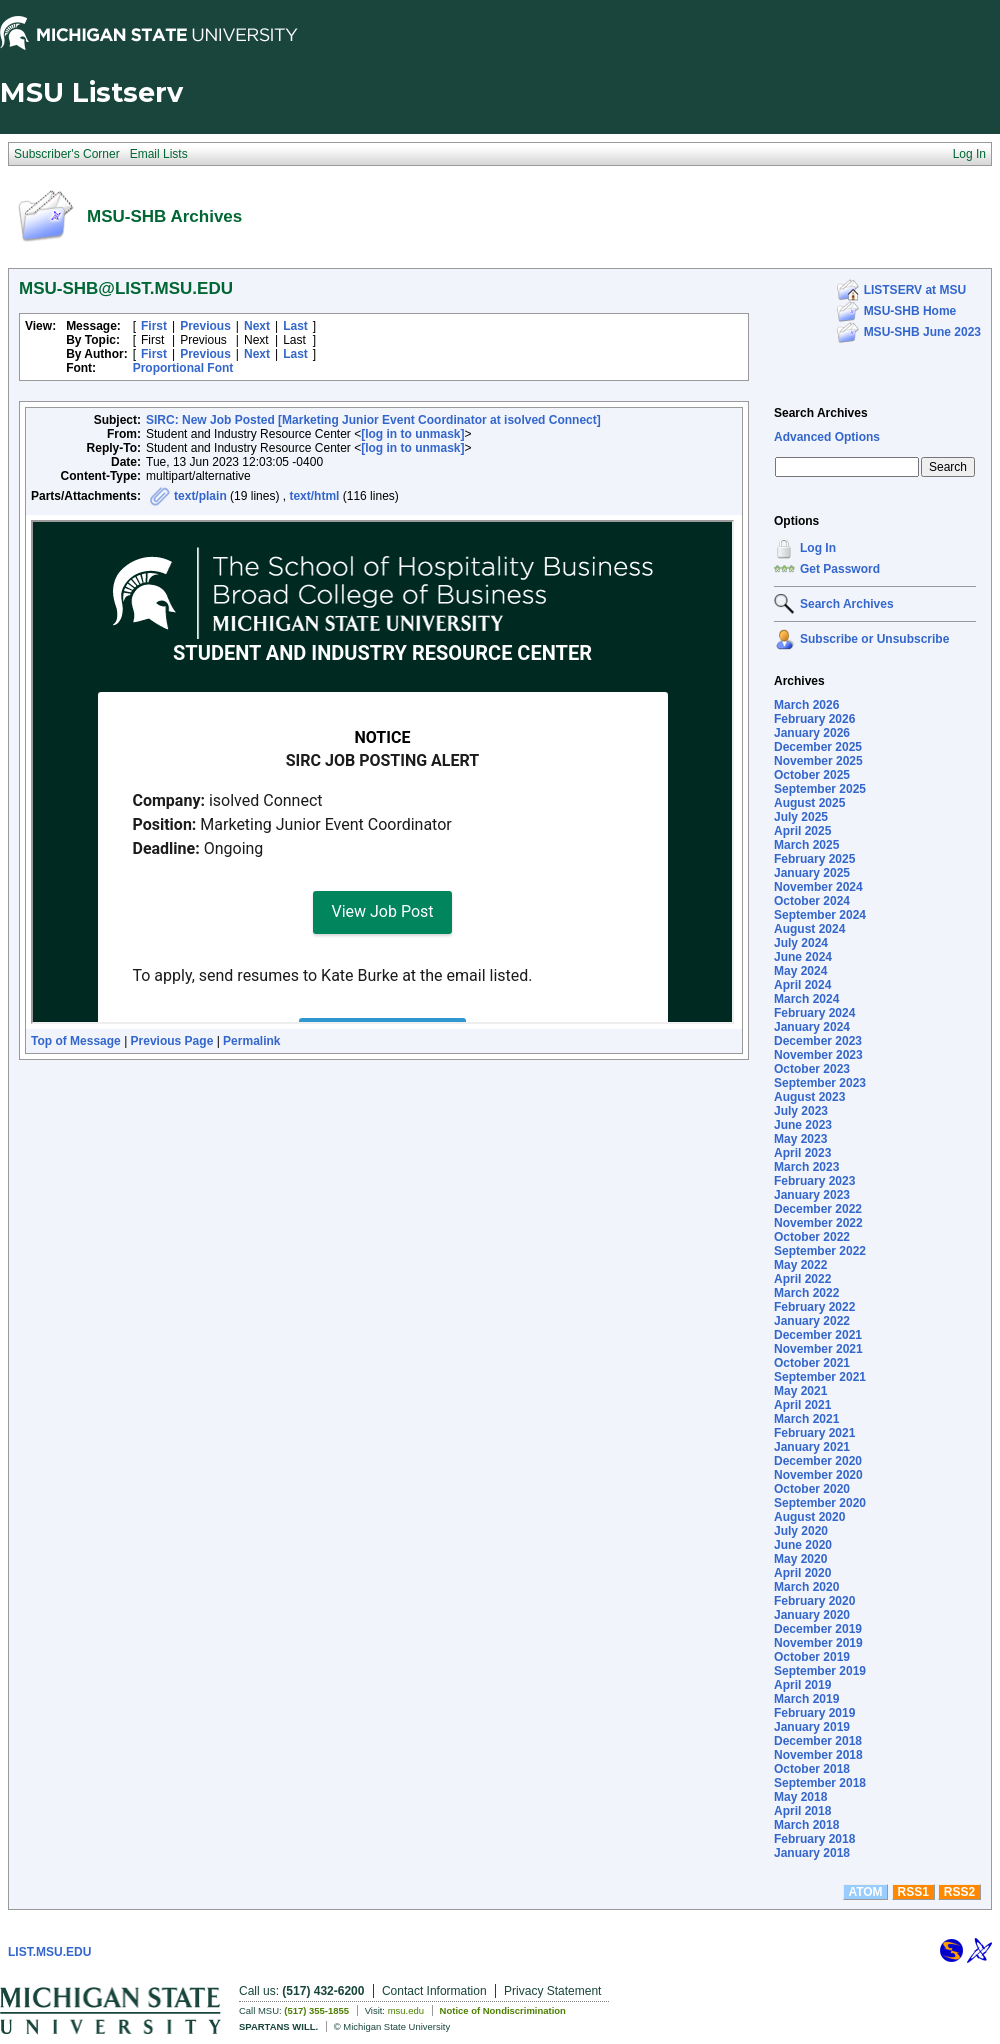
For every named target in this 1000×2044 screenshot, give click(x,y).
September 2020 (820, 1503)
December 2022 (818, 1209)
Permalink (251, 1041)
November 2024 (818, 887)
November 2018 (818, 1755)
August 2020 (809, 1517)
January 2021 (812, 1447)
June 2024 (803, 957)
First (154, 326)
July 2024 (801, 943)
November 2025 (818, 761)
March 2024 (806, 999)
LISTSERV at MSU (915, 290)
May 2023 (800, 1139)
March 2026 (806, 705)
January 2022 (812, 1321)
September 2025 (820, 789)
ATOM (865, 1892)
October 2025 (812, 775)
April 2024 (802, 985)
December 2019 (818, 1629)
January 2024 (812, 1027)
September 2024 (820, 915)
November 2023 (818, 1055)
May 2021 (800, 1391)
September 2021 (820, 1377)
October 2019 (812, 1657)
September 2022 (820, 1251)
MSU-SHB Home (910, 311)
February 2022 (814, 1307)
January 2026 (812, 733)
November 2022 (818, 1223)
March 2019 (806, 1699)
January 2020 (812, 1615)
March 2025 (806, 845)
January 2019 (812, 1727)
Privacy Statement (552, 1991)
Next (257, 326)
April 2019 (802, 1685)
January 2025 (812, 873)
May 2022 (800, 1265)
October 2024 (812, 901)
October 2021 (812, 1363)
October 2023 (812, 1069)
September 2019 (820, 1671)
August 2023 (809, 1097)
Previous (205, 326)
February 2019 (814, 1713)
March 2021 (806, 1419)
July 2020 (801, 1531)
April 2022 (802, 1279)
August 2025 (809, 803)
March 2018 (806, 1825)
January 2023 (812, 1195)
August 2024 (809, 929)
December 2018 (818, 1741)
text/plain (200, 496)
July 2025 (801, 817)
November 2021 (818, 1349)
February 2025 (814, 859)
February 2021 (814, 1433)
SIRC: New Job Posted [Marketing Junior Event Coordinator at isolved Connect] (373, 420)
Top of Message (76, 1041)
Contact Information (434, 1991)
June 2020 (803, 1545)
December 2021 (818, 1335)
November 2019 (818, 1643)
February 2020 (814, 1601)
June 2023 (803, 1125)
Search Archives (821, 413)
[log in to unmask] (412, 434)
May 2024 (800, 971)
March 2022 (806, 1293)
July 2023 (801, 1111)
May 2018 (800, 1797)
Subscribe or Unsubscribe (874, 639)
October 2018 (812, 1769)
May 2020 (800, 1559)
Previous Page (172, 1041)
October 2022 (812, 1237)
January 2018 (812, 1853)
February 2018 (814, 1839)
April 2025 (802, 831)
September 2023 (820, 1083)
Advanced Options (827, 437)
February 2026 (814, 719)
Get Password (840, 569)
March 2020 (806, 1587)
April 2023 (802, 1153)
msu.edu (406, 2010)
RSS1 (913, 1892)
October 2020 (812, 1489)
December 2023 (818, 1041)
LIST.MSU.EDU (49, 1952)
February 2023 (814, 1181)
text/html (314, 496)
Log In (818, 548)
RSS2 (959, 1892)
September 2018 (820, 1783)
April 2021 (802, 1405)
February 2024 (814, 1013)
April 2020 (802, 1573)
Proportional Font (183, 368)
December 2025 (818, 747)
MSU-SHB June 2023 (922, 332)
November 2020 (818, 1475)
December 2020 (818, 1461)
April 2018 (802, 1811)
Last (295, 326)
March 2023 (806, 1167)
